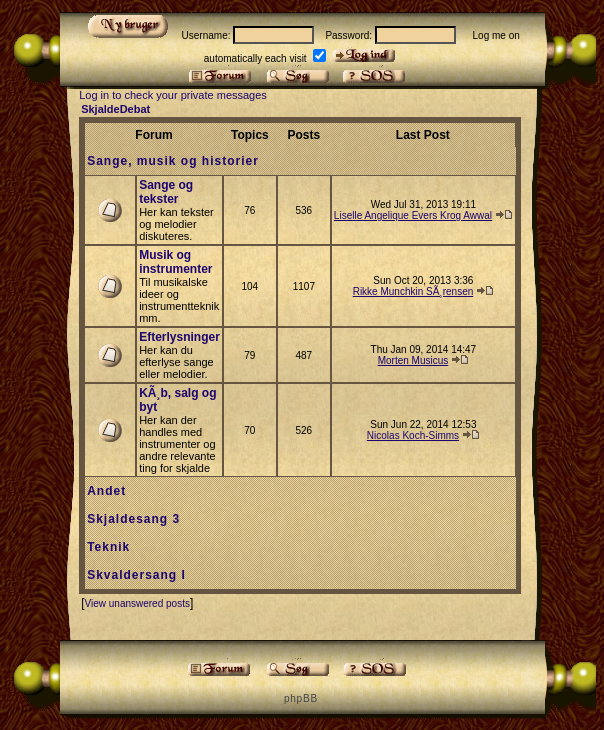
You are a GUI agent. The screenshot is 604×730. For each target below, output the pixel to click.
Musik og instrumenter (175, 262)
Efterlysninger (179, 337)
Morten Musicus (413, 360)
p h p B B (300, 698)
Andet (106, 491)
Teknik (108, 547)
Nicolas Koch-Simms (413, 435)
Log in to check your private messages (173, 95)
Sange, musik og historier (173, 161)
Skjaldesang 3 (133, 519)
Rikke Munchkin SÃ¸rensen (413, 291)
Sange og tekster (166, 192)
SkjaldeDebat (115, 109)
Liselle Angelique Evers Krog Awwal (413, 215)
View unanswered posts (136, 603)
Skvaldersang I (136, 575)
